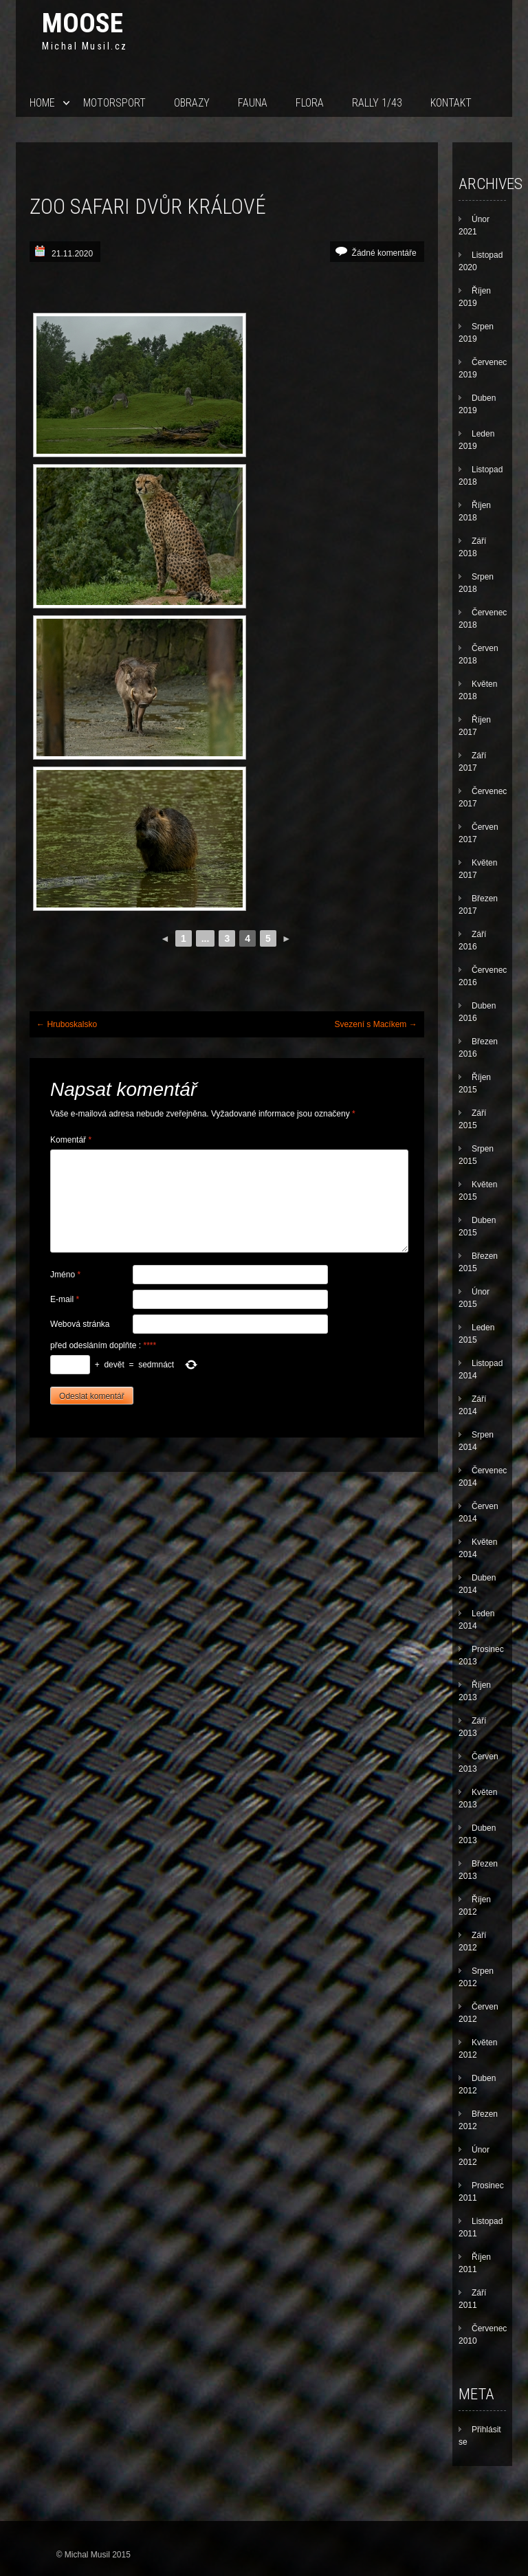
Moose (82, 23)
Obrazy (192, 102)
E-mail (64, 1299)
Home (42, 102)
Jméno (65, 1274)
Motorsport (114, 102)
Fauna (252, 102)
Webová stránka (80, 1324)
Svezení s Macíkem (376, 1024)
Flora (310, 102)
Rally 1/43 (377, 102)
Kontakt (451, 102)
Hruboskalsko (66, 1024)
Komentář (70, 1140)
